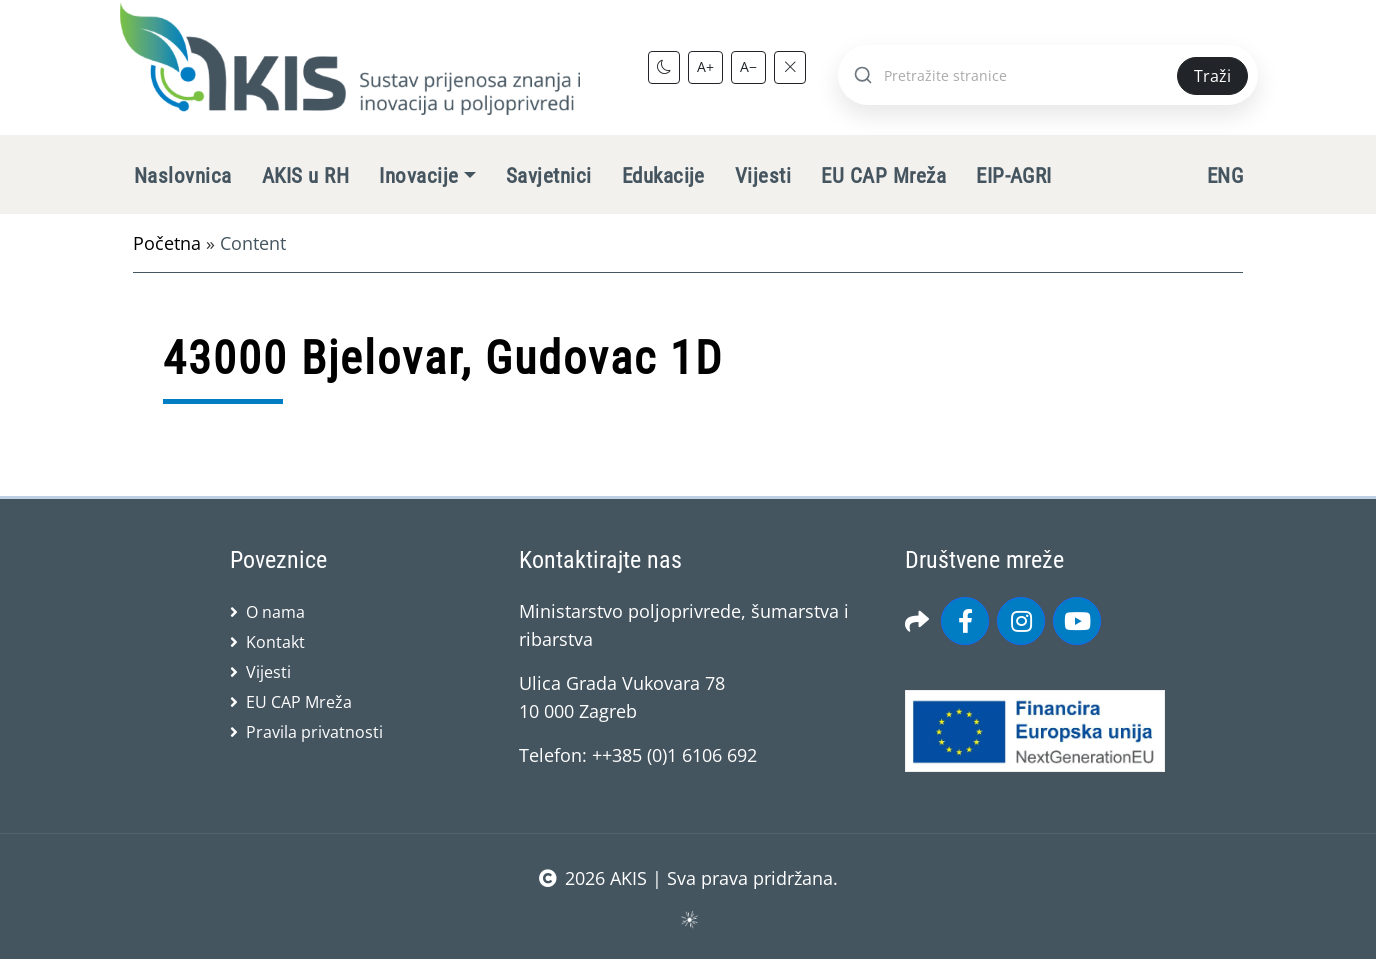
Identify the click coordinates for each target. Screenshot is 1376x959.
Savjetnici (549, 176)
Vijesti (763, 176)
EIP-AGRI (1014, 176)
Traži (1212, 76)
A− (748, 66)
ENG (1225, 176)
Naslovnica (183, 176)
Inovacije (418, 176)
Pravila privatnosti (314, 732)
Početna (167, 243)
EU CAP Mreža (883, 176)
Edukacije (663, 176)
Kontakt (275, 642)
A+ (705, 66)
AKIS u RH (305, 176)
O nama (275, 612)
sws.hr (688, 918)
